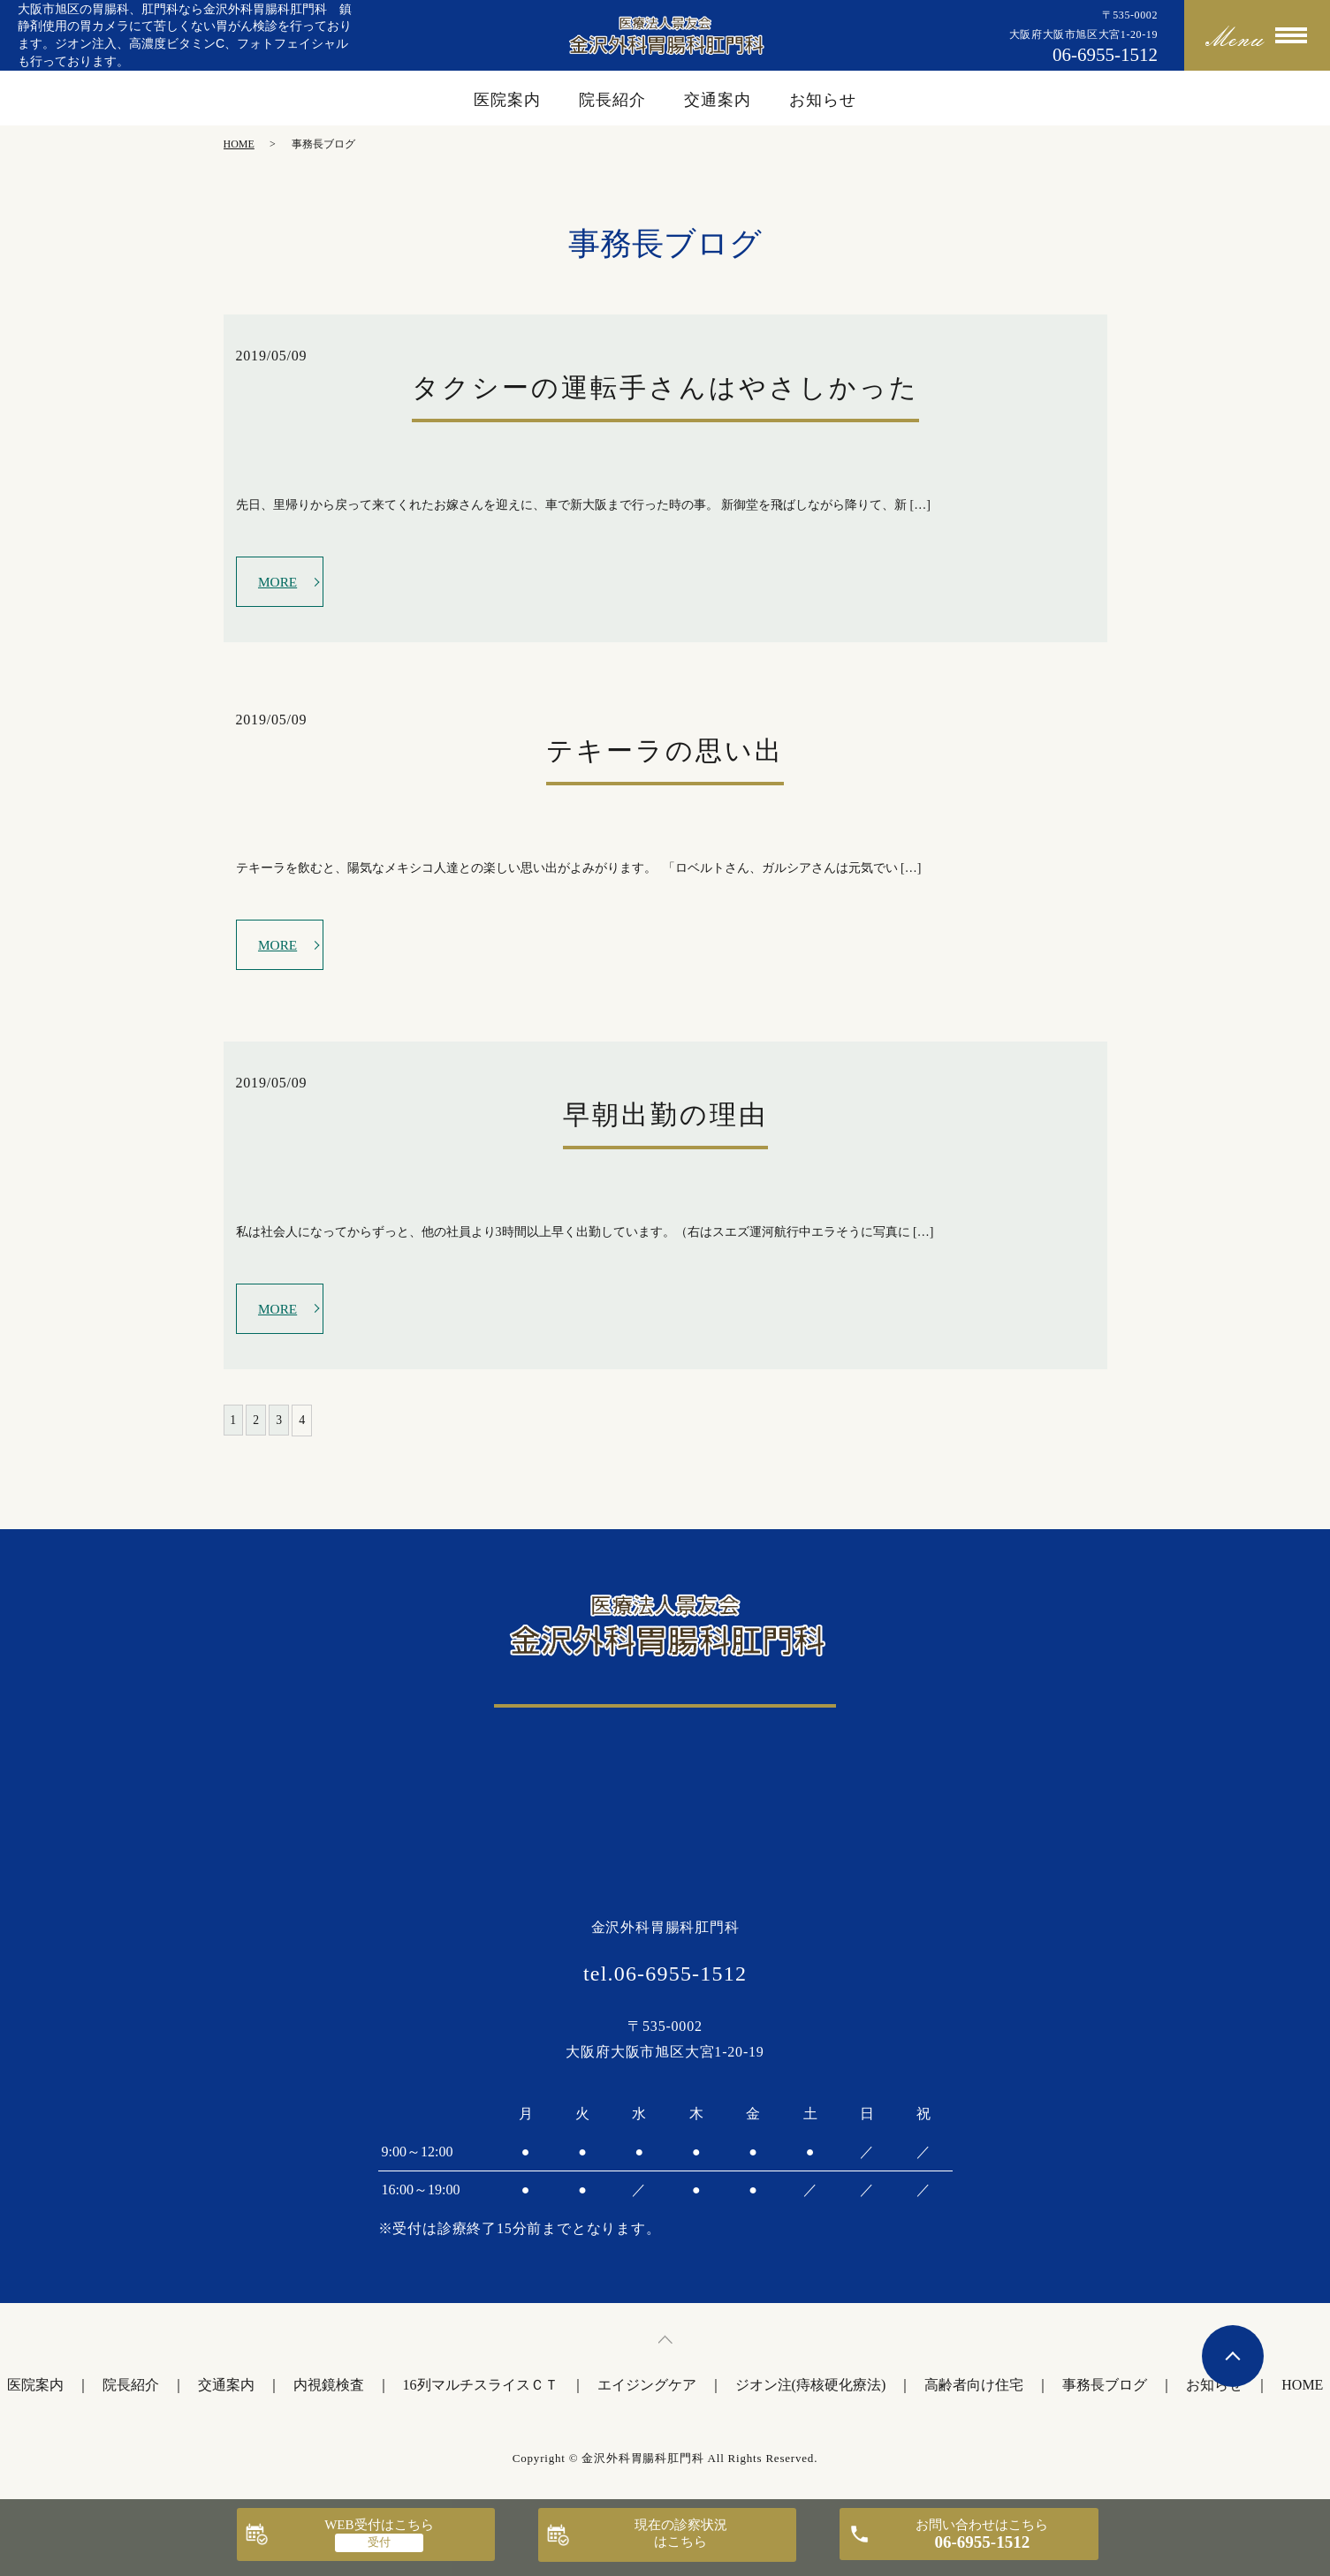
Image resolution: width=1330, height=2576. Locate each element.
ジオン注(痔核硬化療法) (810, 2390)
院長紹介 (612, 100)
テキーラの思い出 (665, 753)
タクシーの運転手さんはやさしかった (665, 387)
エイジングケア (646, 2390)
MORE (279, 581)
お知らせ (822, 100)
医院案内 (507, 100)
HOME (239, 144)
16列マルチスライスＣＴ (481, 2390)
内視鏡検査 (328, 2390)
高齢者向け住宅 (973, 2390)
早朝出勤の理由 (665, 1118)
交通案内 (717, 100)
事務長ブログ (1104, 2390)
